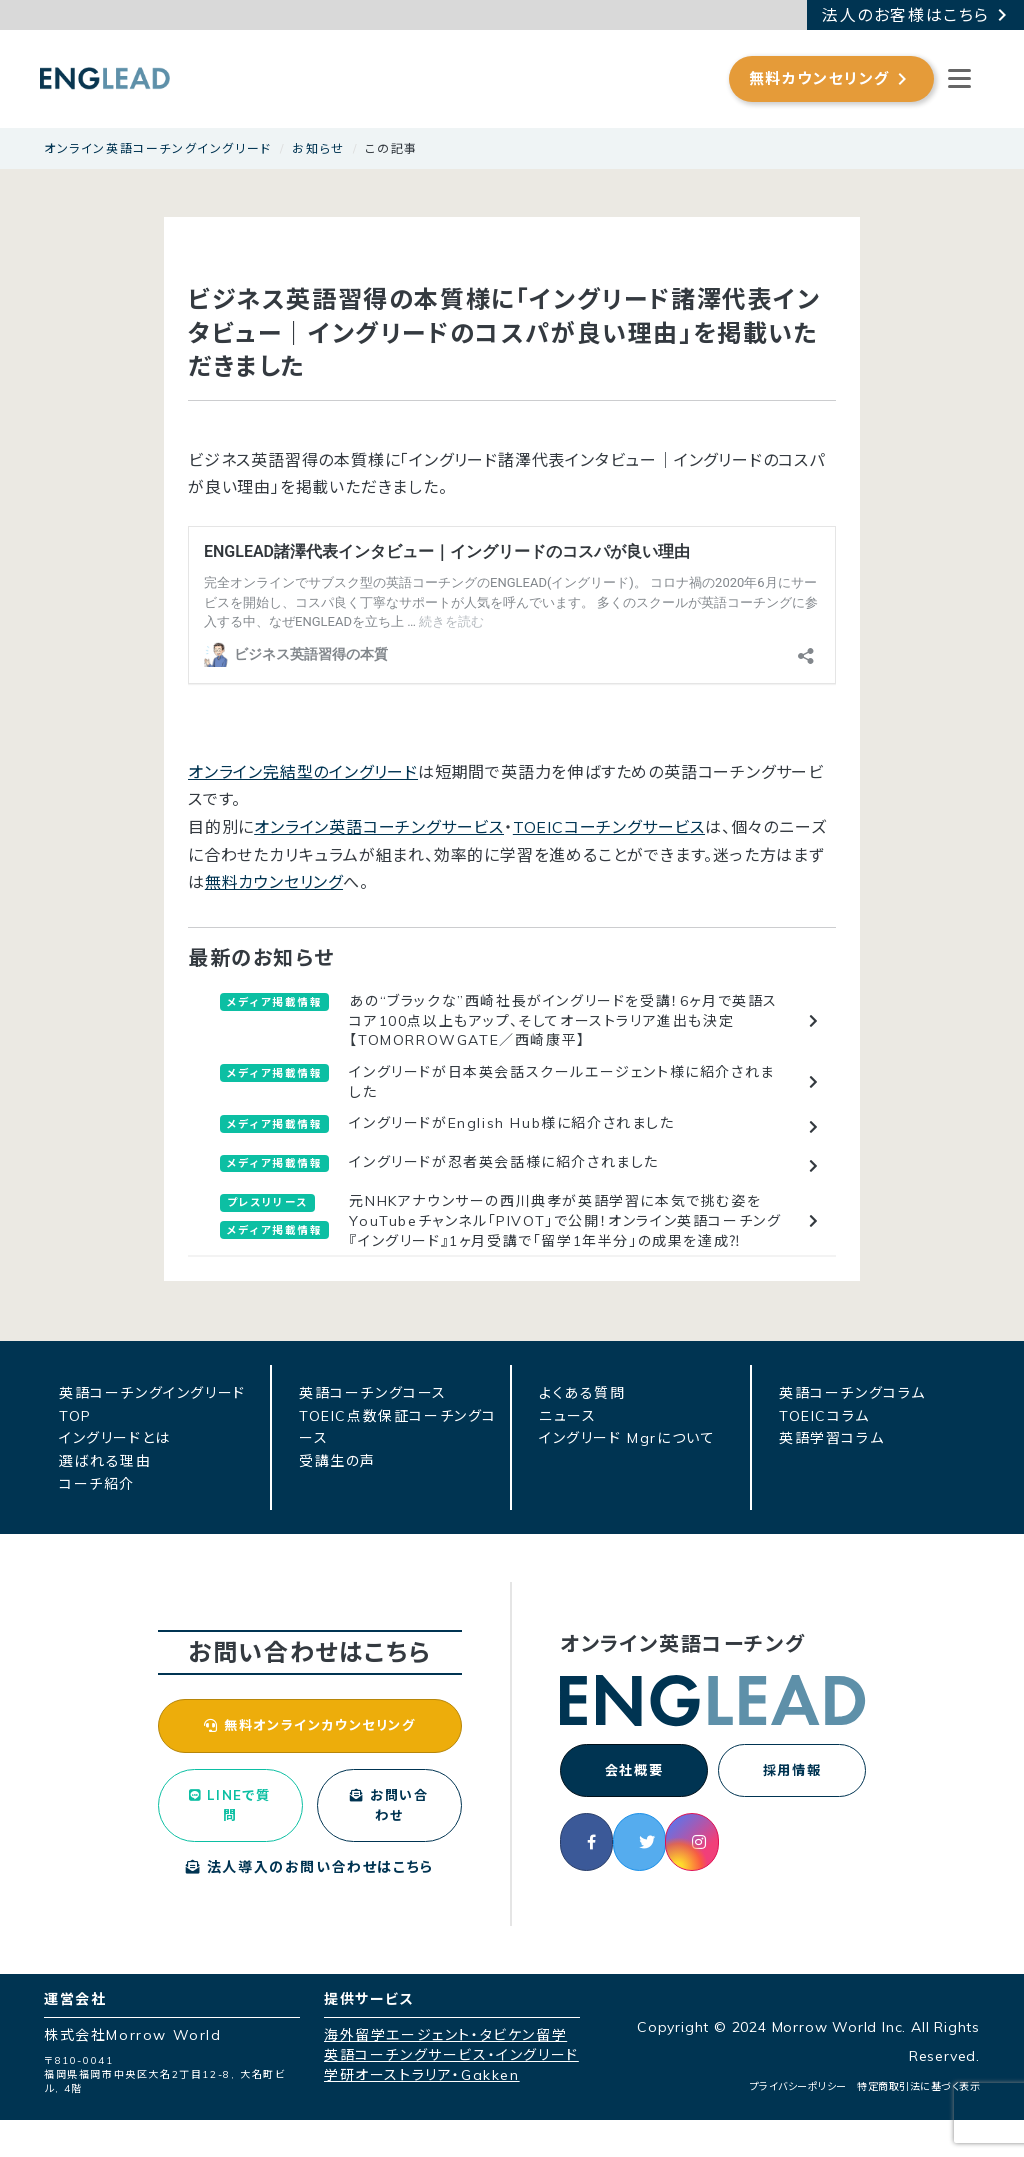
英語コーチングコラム (852, 1393)
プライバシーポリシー (798, 2123)
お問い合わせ (389, 1838)
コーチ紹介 (97, 1484)
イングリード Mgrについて (627, 1438)
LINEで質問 (230, 1838)
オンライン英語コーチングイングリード (158, 148)
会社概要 (634, 1773)
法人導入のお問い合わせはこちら (310, 1904)
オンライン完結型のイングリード (303, 772)
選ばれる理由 (105, 1461)
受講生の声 (337, 1461)
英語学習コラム (831, 1438)
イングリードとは (115, 1438)
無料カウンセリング (274, 882)
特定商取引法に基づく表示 (918, 2123)
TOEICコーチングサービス (609, 827)
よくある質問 (582, 1393)
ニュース (567, 1416)
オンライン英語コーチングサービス (379, 827)
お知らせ (318, 148)
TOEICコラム (824, 1416)
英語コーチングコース (373, 1393)
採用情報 (792, 1773)
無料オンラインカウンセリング (309, 1740)
